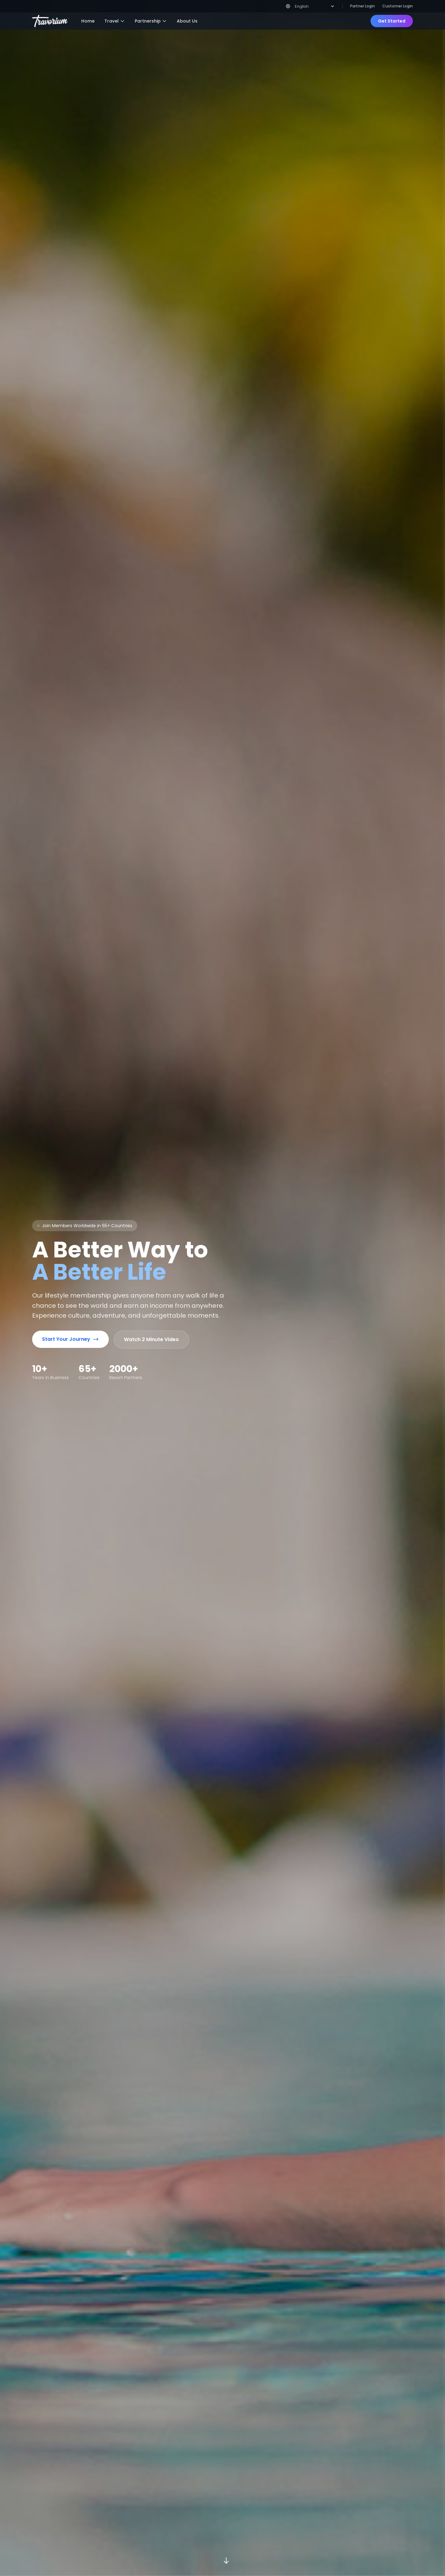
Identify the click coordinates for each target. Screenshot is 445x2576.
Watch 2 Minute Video (151, 1325)
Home (88, 21)
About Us (187, 21)
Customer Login (397, 6)
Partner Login (362, 6)
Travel (114, 21)
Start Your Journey (70, 1324)
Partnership (151, 21)
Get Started (391, 21)
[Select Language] (313, 6)
